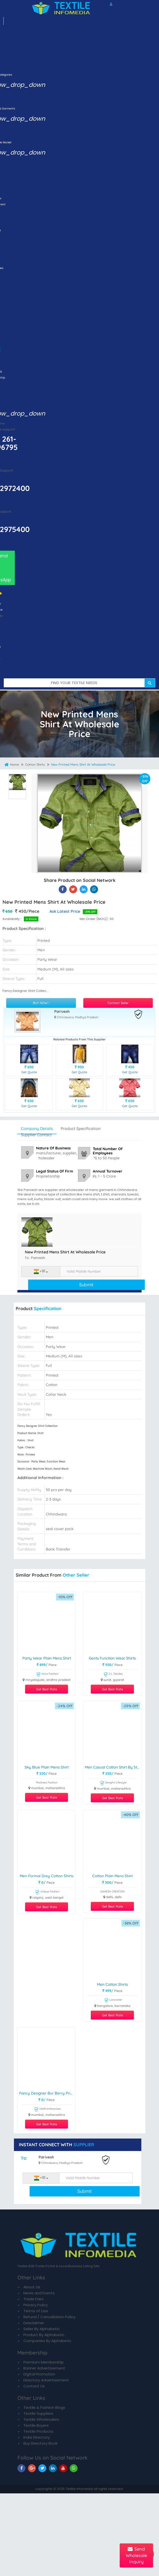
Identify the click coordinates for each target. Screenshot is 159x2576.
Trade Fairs (33, 2299)
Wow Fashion (47, 1674)
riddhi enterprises (47, 2109)
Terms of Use (35, 2310)
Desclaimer (33, 2322)
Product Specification (81, 1128)
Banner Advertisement (44, 2368)
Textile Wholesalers (41, 2419)
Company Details (37, 1128)
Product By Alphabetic (43, 2334)
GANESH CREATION (112, 1891)
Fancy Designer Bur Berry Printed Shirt (47, 2093)
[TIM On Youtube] (63, 2468)
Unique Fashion (47, 1892)
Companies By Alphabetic (47, 2340)
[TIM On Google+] (32, 2468)
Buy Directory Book (40, 2443)
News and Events (39, 2293)
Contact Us (34, 2386)
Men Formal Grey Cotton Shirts (46, 1876)
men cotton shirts (112, 1985)
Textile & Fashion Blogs (44, 2407)
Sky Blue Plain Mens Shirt (47, 1767)
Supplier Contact (36, 1134)
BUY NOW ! (41, 1003)
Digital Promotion (39, 2374)
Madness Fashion (46, 1782)
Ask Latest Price (65, 911)
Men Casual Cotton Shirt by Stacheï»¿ (113, 1767)
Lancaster (113, 2000)
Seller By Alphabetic (41, 2328)
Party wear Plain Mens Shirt (46, 1658)
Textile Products (38, 2431)
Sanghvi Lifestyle (113, 1783)
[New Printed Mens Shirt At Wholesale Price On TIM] (84, 889)
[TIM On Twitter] (42, 2468)
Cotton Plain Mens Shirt (112, 1876)
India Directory (36, 2437)
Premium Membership (43, 2362)
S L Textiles (113, 1674)
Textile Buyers (36, 2425)
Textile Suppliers (38, 2413)
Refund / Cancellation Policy (49, 2316)
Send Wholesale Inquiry (136, 2555)
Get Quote (29, 1072)
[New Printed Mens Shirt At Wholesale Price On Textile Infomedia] (63, 889)
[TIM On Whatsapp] (74, 2468)
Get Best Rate (46, 1689)
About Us (31, 2287)
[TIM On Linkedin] (53, 2468)
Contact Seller (118, 1003)
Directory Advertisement (46, 2380)
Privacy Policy (35, 2305)
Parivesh (62, 1012)
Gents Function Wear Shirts (112, 1658)
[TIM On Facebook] (21, 2468)
